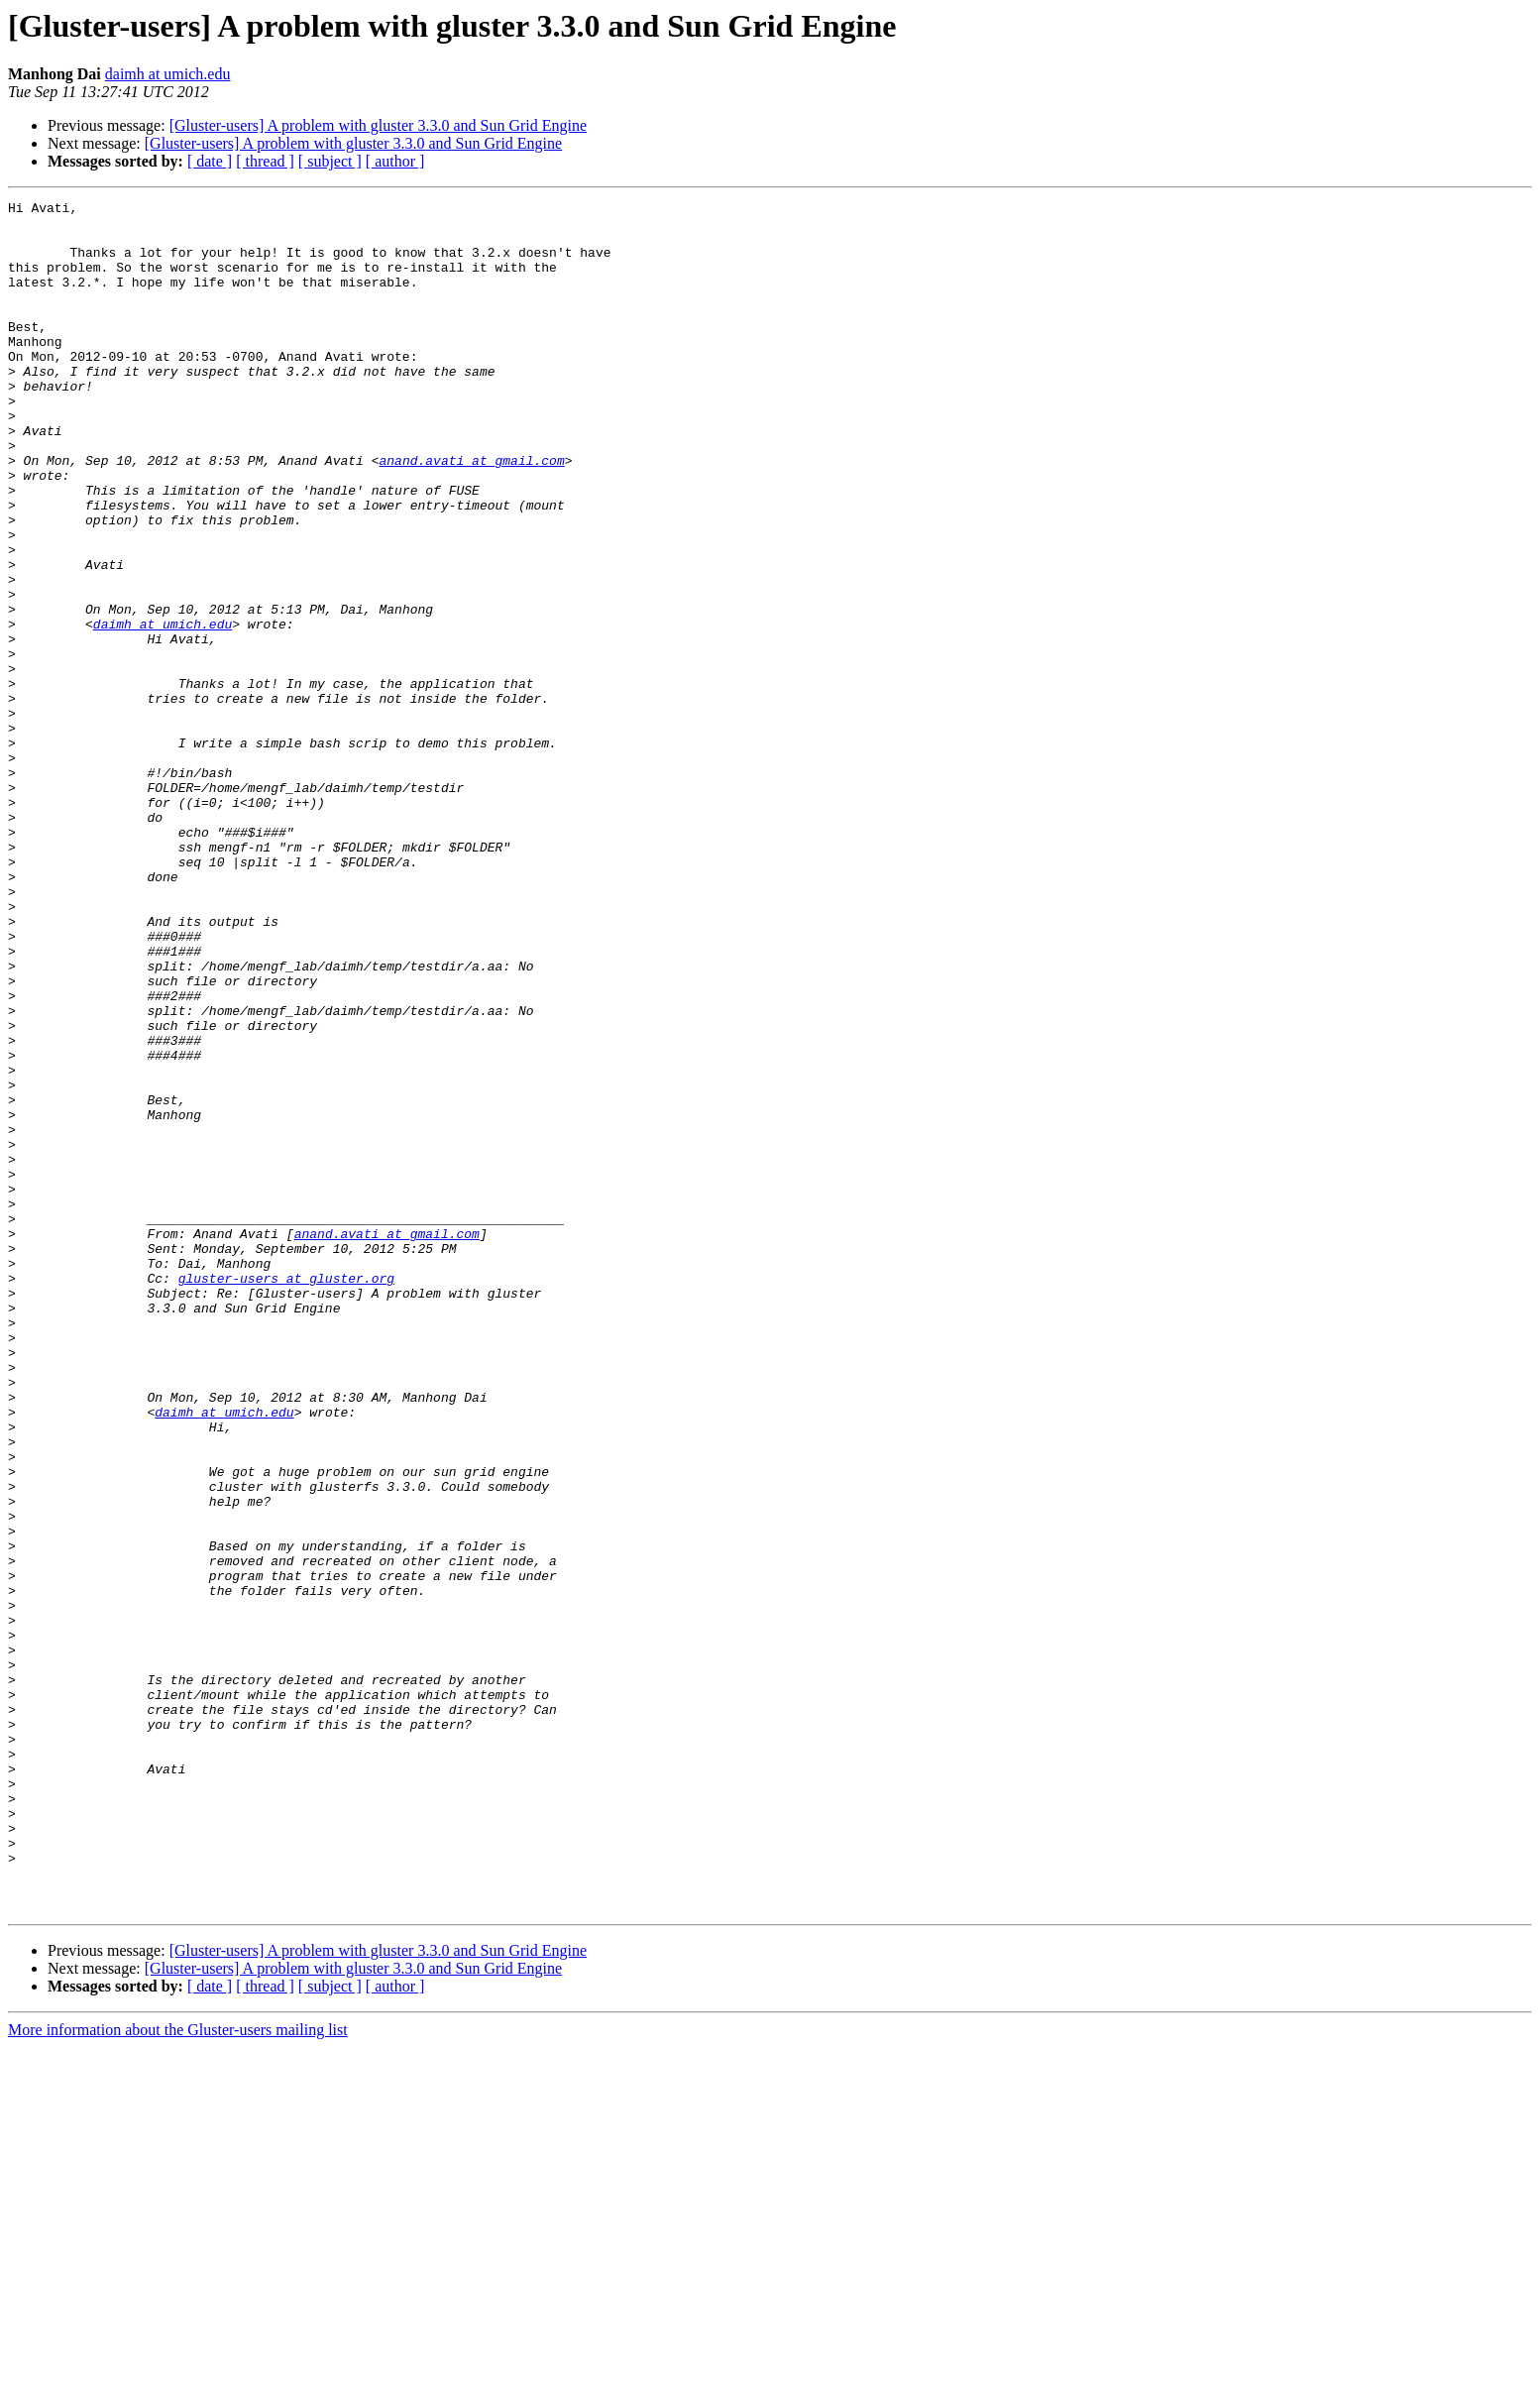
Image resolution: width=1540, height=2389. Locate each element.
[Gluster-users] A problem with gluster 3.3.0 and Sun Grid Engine (378, 125)
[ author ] (395, 161)
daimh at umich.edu (168, 73)
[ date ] (209, 161)
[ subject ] (330, 161)
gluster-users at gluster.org (286, 1495)
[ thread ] (265, 161)
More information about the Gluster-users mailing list (178, 2371)
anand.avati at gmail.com (471, 513)
